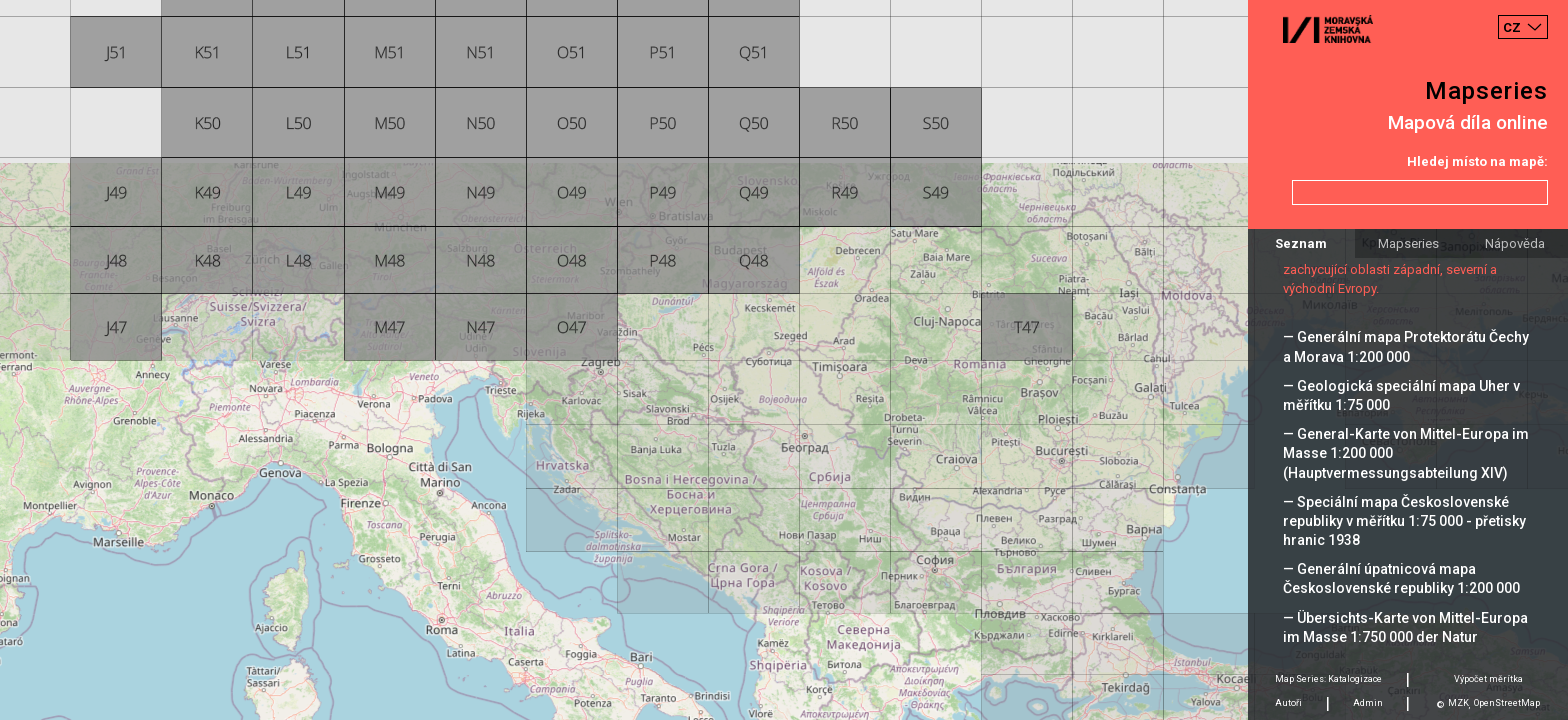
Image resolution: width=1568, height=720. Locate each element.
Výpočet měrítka (1488, 679)
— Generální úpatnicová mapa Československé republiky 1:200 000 (1401, 578)
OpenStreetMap (1507, 703)
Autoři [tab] (1288, 703)
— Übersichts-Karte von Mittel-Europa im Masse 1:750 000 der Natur (1405, 627)
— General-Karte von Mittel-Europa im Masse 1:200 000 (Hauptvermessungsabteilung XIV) (1406, 453)
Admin (1368, 703)
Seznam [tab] (1301, 243)
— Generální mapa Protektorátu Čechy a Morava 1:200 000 (1406, 346)
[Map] (784, 360)
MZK (1458, 703)
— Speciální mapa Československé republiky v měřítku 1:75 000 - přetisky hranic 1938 (1404, 521)
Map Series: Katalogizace (1328, 679)
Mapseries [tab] (1408, 243)
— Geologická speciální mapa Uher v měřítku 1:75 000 (1401, 395)
